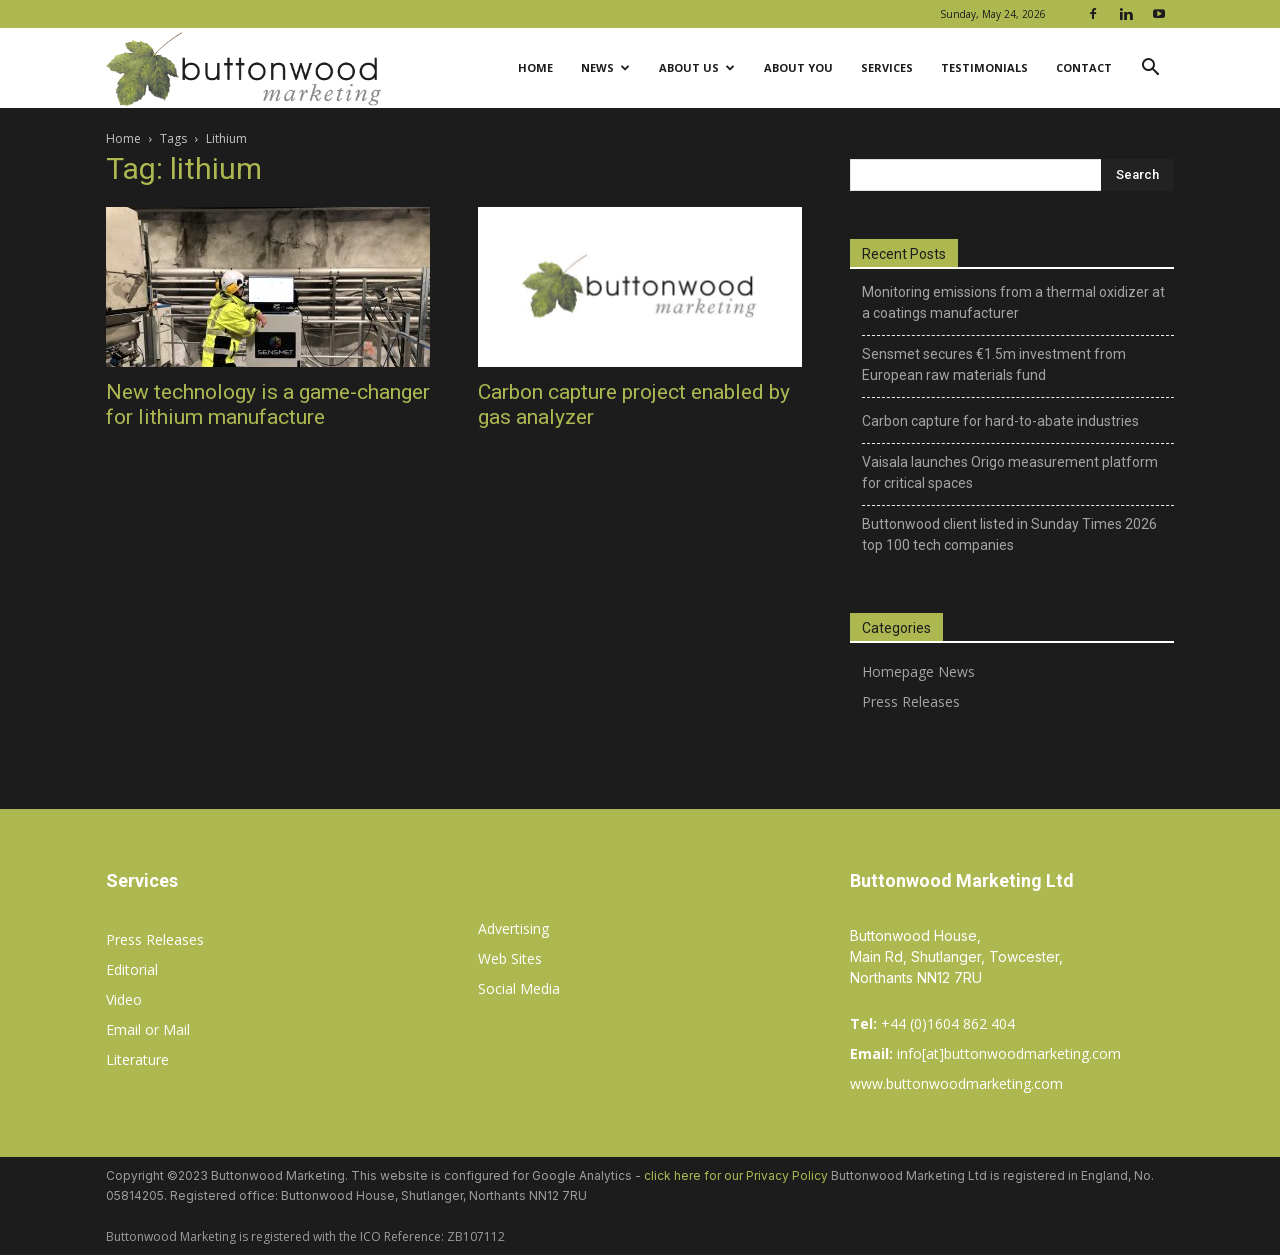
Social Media (519, 988)
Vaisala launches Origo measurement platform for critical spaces (1010, 472)
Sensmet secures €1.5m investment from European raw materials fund (994, 364)
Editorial (132, 969)
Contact (1084, 67)
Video (124, 999)
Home (535, 67)
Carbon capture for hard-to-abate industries (1000, 421)
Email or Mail (148, 1029)
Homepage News (918, 671)
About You (798, 67)
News (605, 67)
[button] (1150, 69)
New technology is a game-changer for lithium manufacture (268, 404)
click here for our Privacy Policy (736, 1175)
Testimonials (984, 67)
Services (887, 67)
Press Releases (911, 701)
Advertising (513, 928)
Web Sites (510, 958)
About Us (697, 67)
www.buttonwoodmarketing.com (956, 1083)
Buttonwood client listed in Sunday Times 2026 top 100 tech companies (1009, 534)
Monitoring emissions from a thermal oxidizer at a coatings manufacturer (1013, 302)
